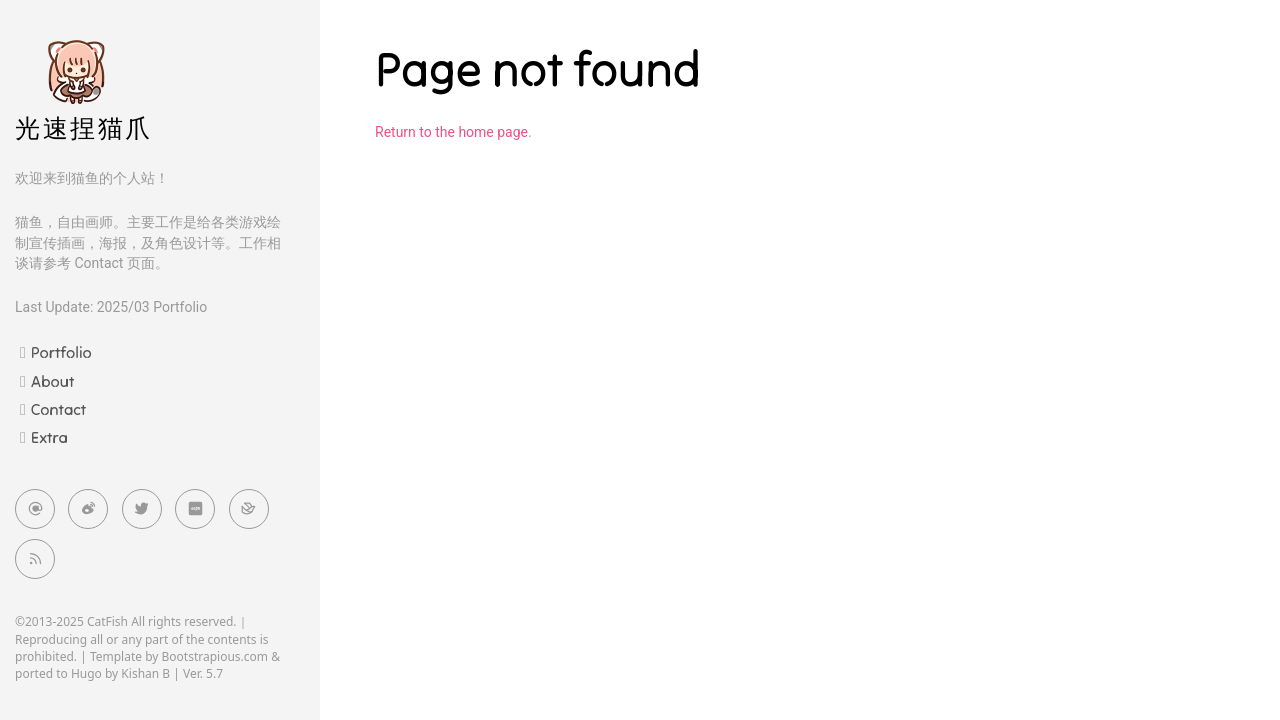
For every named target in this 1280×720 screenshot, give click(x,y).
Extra (49, 437)
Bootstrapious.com (215, 656)
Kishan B (145, 673)
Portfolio (61, 352)
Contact (58, 409)
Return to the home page (451, 132)
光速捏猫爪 (84, 128)
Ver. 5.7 (203, 673)
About (52, 381)
